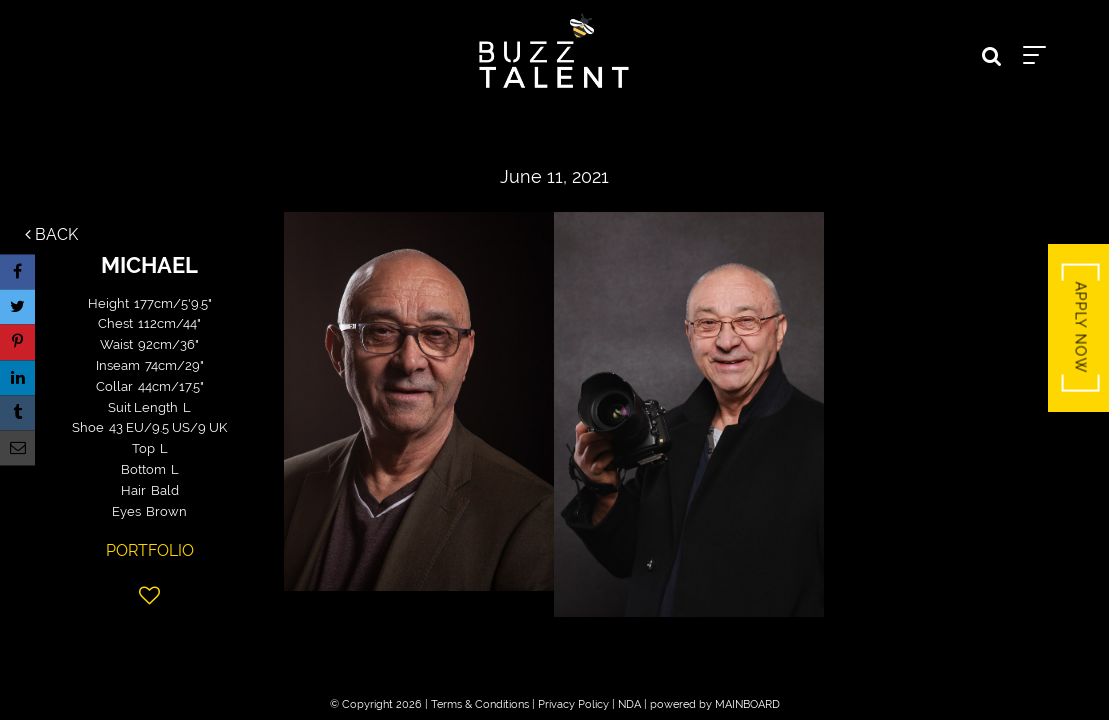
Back (51, 234)
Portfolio (150, 550)
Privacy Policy (573, 704)
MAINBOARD (747, 704)
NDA (629, 704)
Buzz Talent (555, 51)
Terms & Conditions (480, 704)
